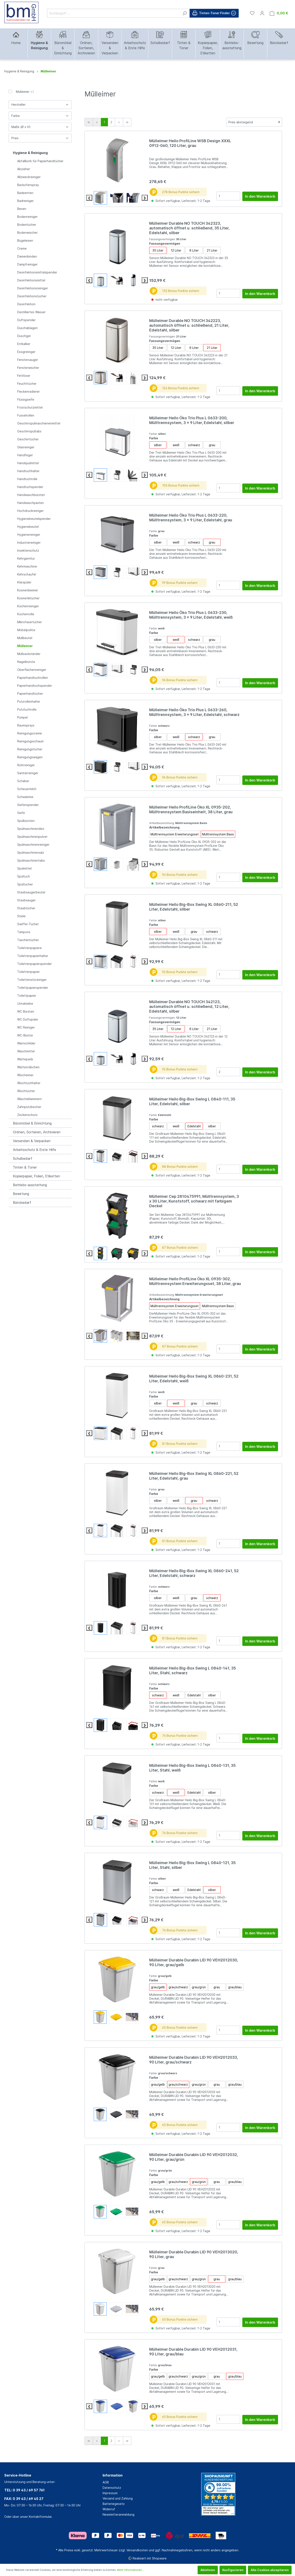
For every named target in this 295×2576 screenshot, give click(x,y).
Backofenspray (28, 185)
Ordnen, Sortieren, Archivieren (36, 1132)
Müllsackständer (28, 654)
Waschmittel (26, 1051)
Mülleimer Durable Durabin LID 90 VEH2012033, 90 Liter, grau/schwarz (193, 2059)
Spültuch (23, 876)
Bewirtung (21, 1194)
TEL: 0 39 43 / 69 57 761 (24, 2490)
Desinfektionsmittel (31, 280)
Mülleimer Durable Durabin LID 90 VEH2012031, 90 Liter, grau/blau (193, 2351)
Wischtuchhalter (28, 1083)
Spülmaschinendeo (30, 828)
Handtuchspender (30, 487)
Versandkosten (137, 2550)
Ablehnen (207, 2570)
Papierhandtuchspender (34, 685)
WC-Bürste (25, 1035)
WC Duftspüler (27, 1019)
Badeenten (25, 193)
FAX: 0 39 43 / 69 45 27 (23, 2499)
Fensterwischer (28, 367)
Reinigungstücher (29, 749)
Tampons (23, 932)
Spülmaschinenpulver (32, 836)
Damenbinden (27, 256)
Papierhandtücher (30, 693)
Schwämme (25, 797)
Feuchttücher (27, 383)
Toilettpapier (26, 995)
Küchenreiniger (28, 606)
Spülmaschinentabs (31, 860)
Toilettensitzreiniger (32, 979)
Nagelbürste (26, 662)
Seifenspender (28, 805)
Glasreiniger (25, 447)
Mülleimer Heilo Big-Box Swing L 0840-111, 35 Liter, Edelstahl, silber (192, 1101)
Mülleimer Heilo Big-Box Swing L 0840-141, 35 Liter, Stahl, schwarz (192, 1670)
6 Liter (194, 250)
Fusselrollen (25, 415)
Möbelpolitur (26, 630)
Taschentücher (28, 940)
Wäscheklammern (29, 1099)
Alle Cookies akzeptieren (270, 2570)
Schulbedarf (22, 1158)
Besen (21, 209)
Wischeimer (25, 1075)
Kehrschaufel (26, 574)
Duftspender (26, 320)
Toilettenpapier (28, 972)
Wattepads (25, 1059)
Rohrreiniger (26, 765)
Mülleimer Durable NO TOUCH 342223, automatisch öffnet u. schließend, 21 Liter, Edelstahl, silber (189, 325)
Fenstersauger (27, 360)
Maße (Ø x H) (40, 127)
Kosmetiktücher (28, 598)
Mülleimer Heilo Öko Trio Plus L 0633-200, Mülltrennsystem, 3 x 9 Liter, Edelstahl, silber (191, 420)
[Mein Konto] (262, 13)
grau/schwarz (178, 1987)
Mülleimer (25, 91)
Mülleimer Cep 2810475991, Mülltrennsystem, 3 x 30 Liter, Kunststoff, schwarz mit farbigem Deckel (194, 1201)
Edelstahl (194, 1126)
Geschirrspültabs (29, 431)
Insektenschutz (28, 550)
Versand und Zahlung (118, 2498)
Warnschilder (26, 1043)
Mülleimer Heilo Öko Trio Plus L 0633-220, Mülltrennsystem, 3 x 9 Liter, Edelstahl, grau (190, 517)
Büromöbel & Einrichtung (32, 1123)
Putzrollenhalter (28, 701)
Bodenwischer (27, 232)
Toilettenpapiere (29, 948)
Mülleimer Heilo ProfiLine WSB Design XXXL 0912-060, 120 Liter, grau (190, 143)
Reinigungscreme (29, 733)
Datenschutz (112, 2487)
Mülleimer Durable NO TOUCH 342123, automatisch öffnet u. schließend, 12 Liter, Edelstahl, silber (189, 1006)
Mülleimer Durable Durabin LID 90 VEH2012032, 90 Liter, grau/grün (193, 2157)
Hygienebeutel (28, 526)
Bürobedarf (22, 1202)
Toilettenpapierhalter (32, 956)
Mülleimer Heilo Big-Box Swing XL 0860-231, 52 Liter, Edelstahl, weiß (193, 1378)
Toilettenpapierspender (34, 964)
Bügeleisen (25, 240)
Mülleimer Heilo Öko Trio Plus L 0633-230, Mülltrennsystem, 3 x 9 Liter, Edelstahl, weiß (191, 615)
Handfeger (25, 455)
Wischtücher (26, 1091)
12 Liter (176, 250)
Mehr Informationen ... (130, 2569)
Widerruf (109, 2509)
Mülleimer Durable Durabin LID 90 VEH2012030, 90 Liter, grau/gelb (193, 1962)
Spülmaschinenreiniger (33, 844)
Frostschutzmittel (30, 407)
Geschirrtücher (28, 439)
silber (158, 445)
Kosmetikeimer (27, 590)
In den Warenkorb (260, 196)
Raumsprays (25, 725)
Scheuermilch (26, 789)
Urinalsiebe (25, 1003)
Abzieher (23, 169)
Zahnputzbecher (29, 1107)
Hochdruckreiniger (30, 511)
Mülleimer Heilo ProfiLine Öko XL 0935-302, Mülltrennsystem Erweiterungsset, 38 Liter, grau (195, 1281)
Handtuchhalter (28, 471)
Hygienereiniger (28, 534)
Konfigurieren (232, 2570)
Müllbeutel (24, 638)
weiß (176, 445)
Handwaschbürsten (31, 495)
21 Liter (212, 250)
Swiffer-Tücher (28, 924)
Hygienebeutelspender (34, 518)
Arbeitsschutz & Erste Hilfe (34, 1150)
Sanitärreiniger (27, 773)
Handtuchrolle (27, 479)
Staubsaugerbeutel (31, 892)
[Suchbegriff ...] (113, 13)
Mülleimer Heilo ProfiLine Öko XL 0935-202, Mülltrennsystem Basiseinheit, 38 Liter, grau (191, 809)
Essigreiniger (26, 352)
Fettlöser (23, 375)
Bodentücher (26, 224)
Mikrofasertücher (29, 622)
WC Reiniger (26, 1027)
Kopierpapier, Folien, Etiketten (36, 1176)
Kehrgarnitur (26, 558)
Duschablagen (27, 328)
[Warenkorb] (279, 13)
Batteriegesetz (114, 2504)
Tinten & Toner (25, 1167)
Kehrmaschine (27, 566)
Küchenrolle (25, 614)
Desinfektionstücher (31, 296)
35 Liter (157, 250)
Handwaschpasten (30, 503)
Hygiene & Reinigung (30, 153)
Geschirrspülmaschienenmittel (38, 423)
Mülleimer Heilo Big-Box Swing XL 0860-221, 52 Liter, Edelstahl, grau (193, 1475)
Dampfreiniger (27, 264)
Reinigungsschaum (30, 741)
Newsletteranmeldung (118, 2514)
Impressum (110, 2493)
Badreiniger (25, 201)
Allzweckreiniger (29, 177)
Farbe (40, 116)
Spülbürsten (26, 821)
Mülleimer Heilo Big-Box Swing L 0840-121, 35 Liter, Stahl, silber (192, 1865)
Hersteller (40, 104)
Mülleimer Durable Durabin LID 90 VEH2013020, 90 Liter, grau (193, 2254)
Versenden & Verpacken (32, 1141)
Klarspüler (24, 582)
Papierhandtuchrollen (32, 677)
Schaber (23, 781)
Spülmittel (24, 868)
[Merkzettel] (252, 13)
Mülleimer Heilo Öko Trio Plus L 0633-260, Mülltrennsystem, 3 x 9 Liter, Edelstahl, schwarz (194, 712)
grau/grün (199, 1987)
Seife (21, 813)
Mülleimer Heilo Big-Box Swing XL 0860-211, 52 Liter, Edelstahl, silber (193, 906)
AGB (106, 2482)
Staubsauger (26, 900)
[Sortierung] (254, 122)
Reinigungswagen (30, 757)
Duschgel (24, 336)
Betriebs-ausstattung (30, 1185)
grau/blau (235, 1987)
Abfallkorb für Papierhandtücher (40, 161)
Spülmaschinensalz (30, 852)
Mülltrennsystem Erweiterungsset (175, 834)
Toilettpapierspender (32, 987)
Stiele (21, 916)
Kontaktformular (40, 2516)
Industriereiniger (29, 542)
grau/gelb (158, 1987)
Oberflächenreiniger (31, 669)
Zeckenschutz (27, 1115)
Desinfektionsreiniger (32, 288)
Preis (40, 138)
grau (212, 445)
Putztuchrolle (27, 709)
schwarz (194, 445)
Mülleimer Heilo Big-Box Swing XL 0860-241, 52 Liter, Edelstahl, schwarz (194, 1573)
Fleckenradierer (28, 391)
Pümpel (22, 717)
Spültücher (25, 884)
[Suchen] (185, 13)
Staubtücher (26, 908)
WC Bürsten (25, 1011)
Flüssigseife (25, 399)
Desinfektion (26, 304)
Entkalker (23, 344)
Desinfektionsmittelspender (37, 272)
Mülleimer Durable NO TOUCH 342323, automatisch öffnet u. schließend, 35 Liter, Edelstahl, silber (189, 228)
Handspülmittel (28, 463)
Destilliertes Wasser (31, 312)
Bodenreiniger (27, 216)
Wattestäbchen (28, 1067)
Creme (22, 248)
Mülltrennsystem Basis (218, 834)
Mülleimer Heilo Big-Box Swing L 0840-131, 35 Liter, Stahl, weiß (192, 1767)
